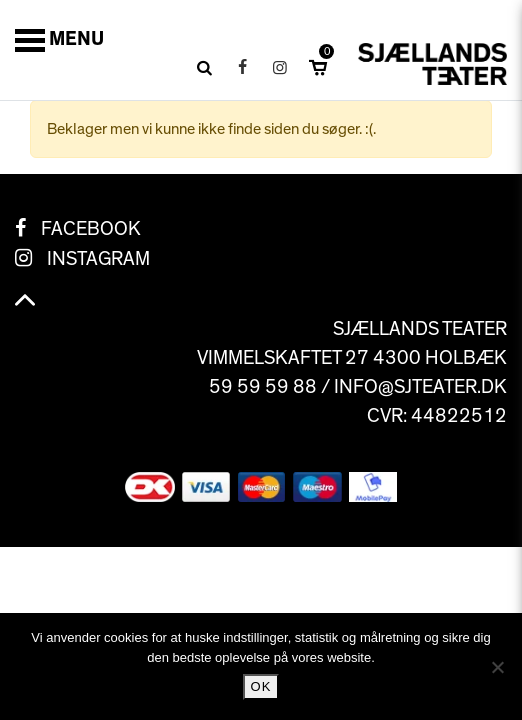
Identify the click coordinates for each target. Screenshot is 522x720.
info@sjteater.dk (420, 387)
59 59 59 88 (263, 387)
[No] (497, 667)
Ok (261, 686)
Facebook (91, 229)
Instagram (98, 259)
